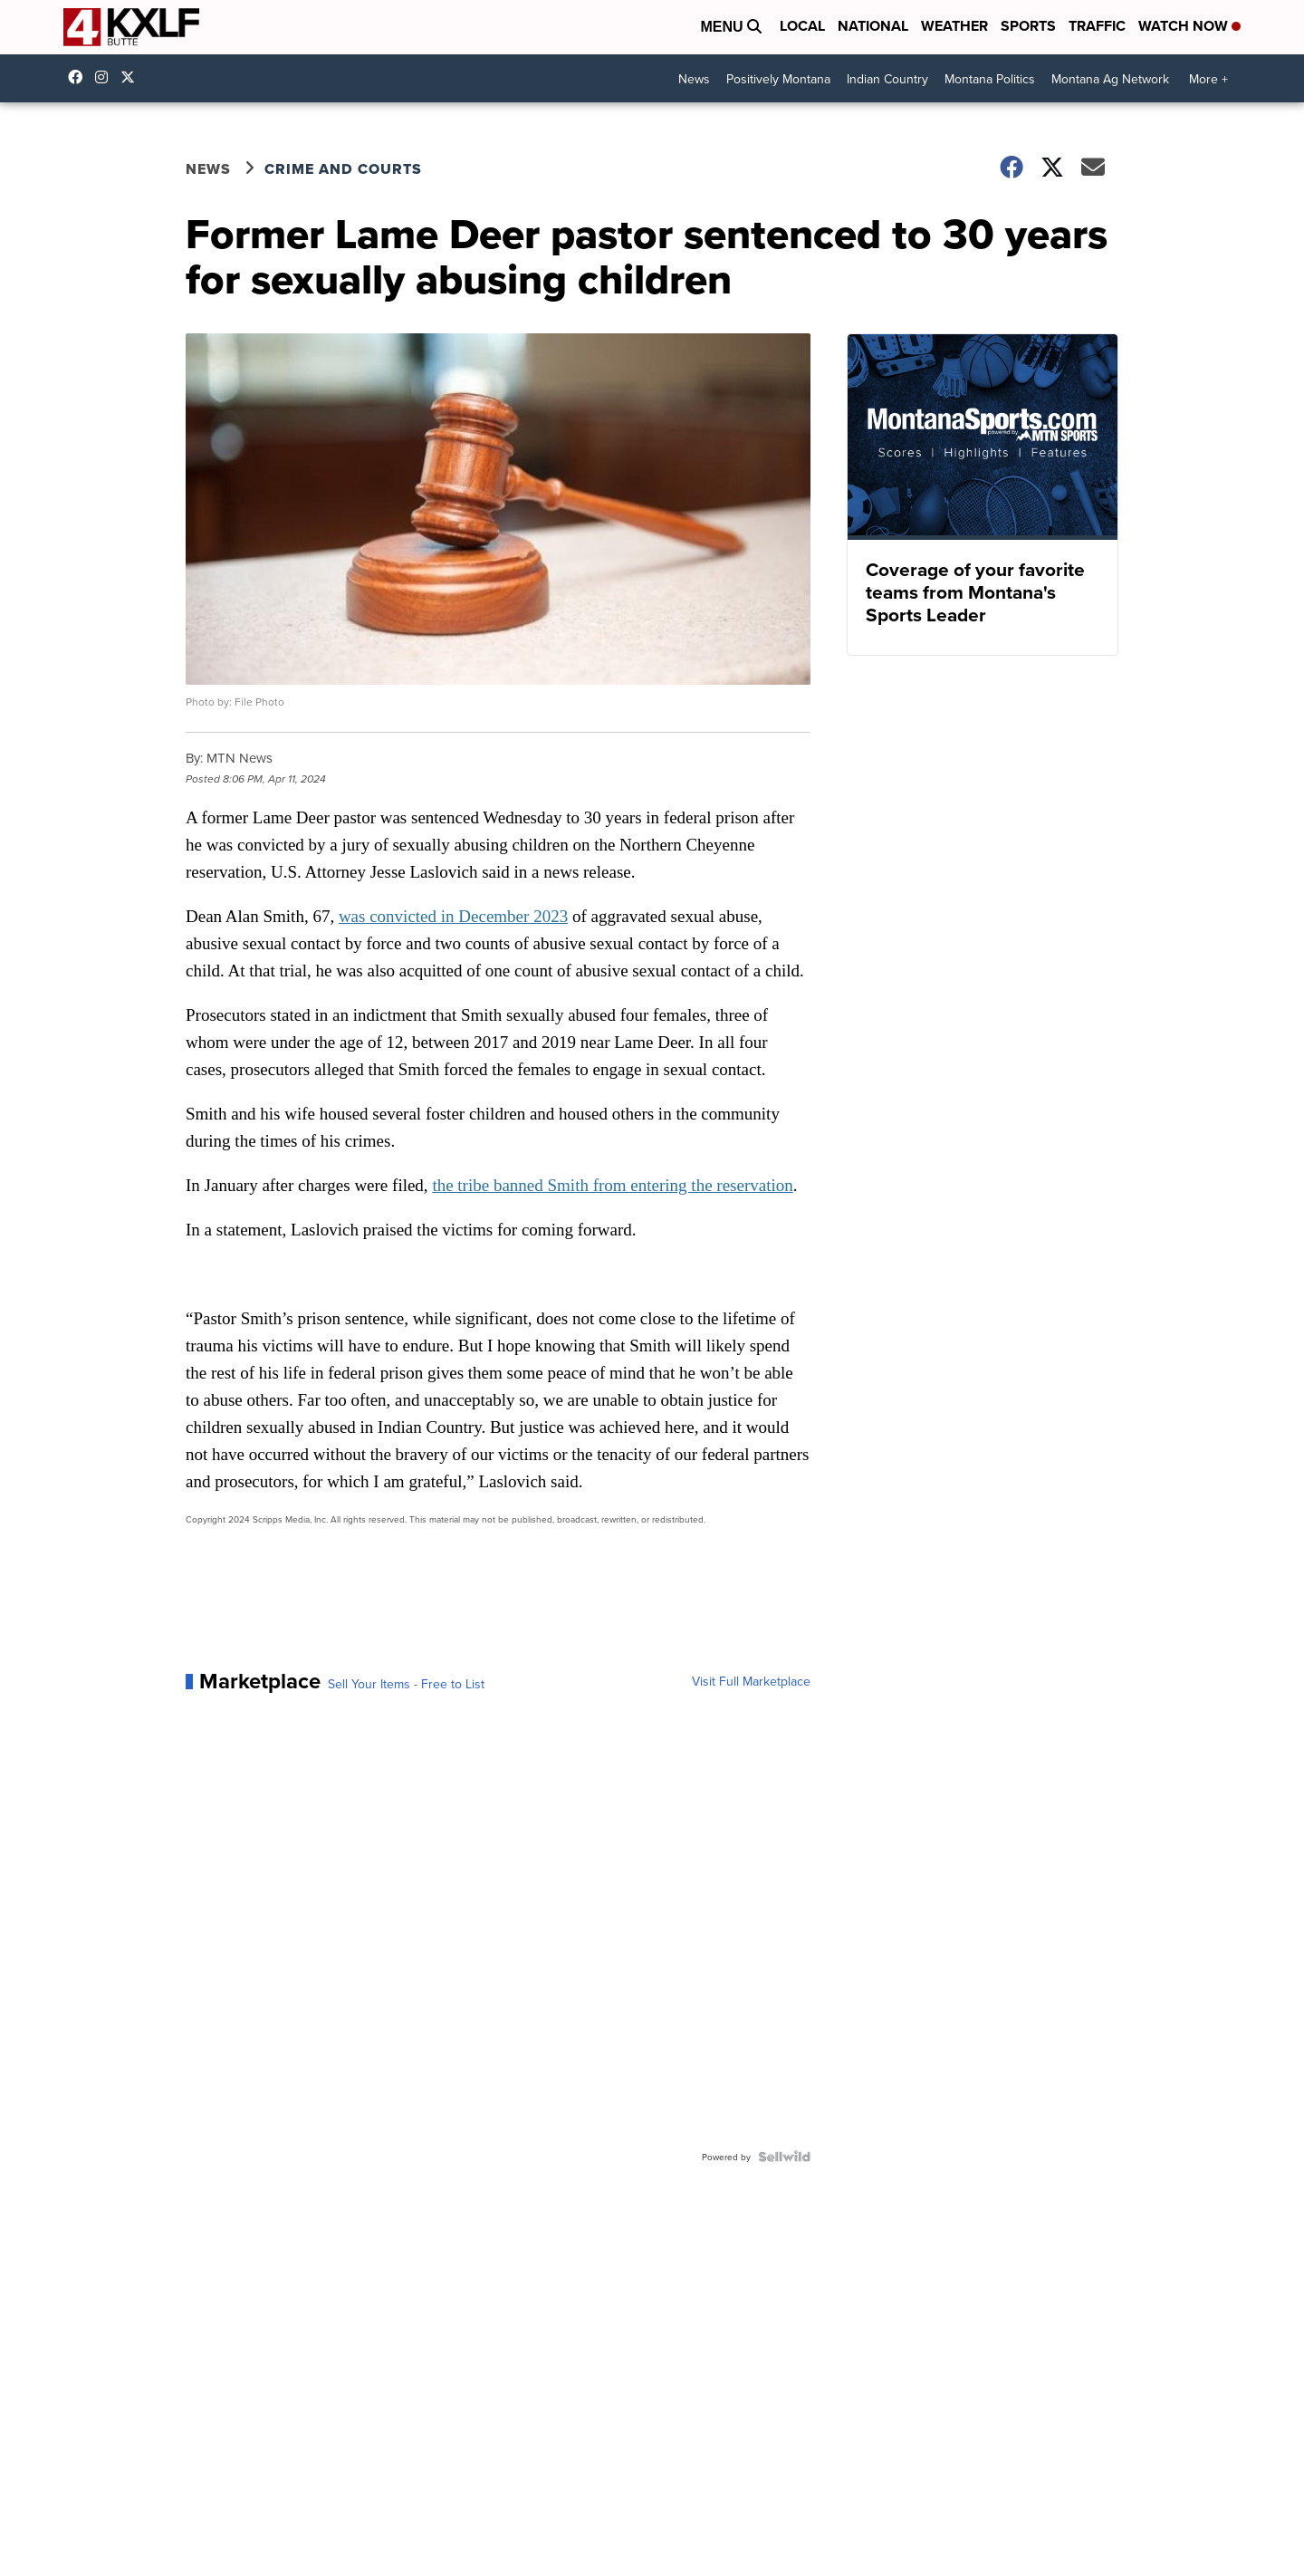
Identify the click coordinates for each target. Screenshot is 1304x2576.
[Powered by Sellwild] (784, 2156)
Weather (954, 25)
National (873, 25)
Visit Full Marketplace (751, 1681)
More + (1208, 79)
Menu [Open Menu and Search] (731, 26)
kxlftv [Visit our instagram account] (106, 77)
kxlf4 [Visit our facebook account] (79, 77)
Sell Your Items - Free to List (406, 1683)
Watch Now (1189, 25)
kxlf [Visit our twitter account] (132, 77)
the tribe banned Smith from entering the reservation (612, 1185)
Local (802, 25)
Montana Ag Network (1110, 79)
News (694, 79)
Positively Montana (778, 79)
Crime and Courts (343, 169)
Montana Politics (989, 79)
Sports (1028, 25)
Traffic (1097, 25)
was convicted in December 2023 (453, 916)
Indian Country (887, 79)
